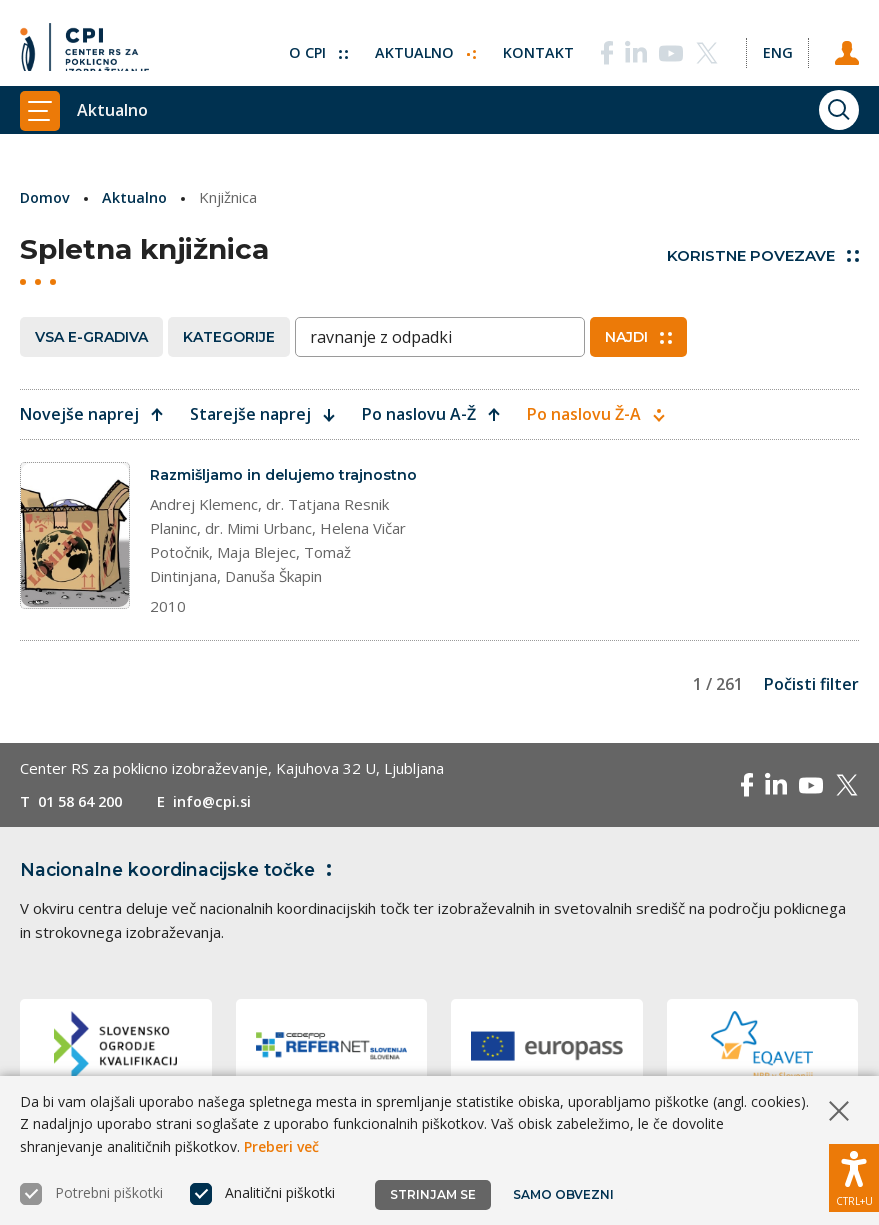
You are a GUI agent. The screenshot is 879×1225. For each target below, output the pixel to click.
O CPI (312, 45)
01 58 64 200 (84, 825)
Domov (46, 197)
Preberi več (281, 1146)
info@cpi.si (222, 825)
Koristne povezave (763, 255)
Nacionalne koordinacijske (183, 893)
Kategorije (229, 337)
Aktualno (420, 45)
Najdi (638, 337)
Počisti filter (811, 708)
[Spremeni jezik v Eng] (775, 45)
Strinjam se (433, 1194)
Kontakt (534, 45)
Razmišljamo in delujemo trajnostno (248, 485)
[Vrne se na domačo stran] (84, 45)
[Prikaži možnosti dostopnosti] (854, 1175)
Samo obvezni (564, 1194)
